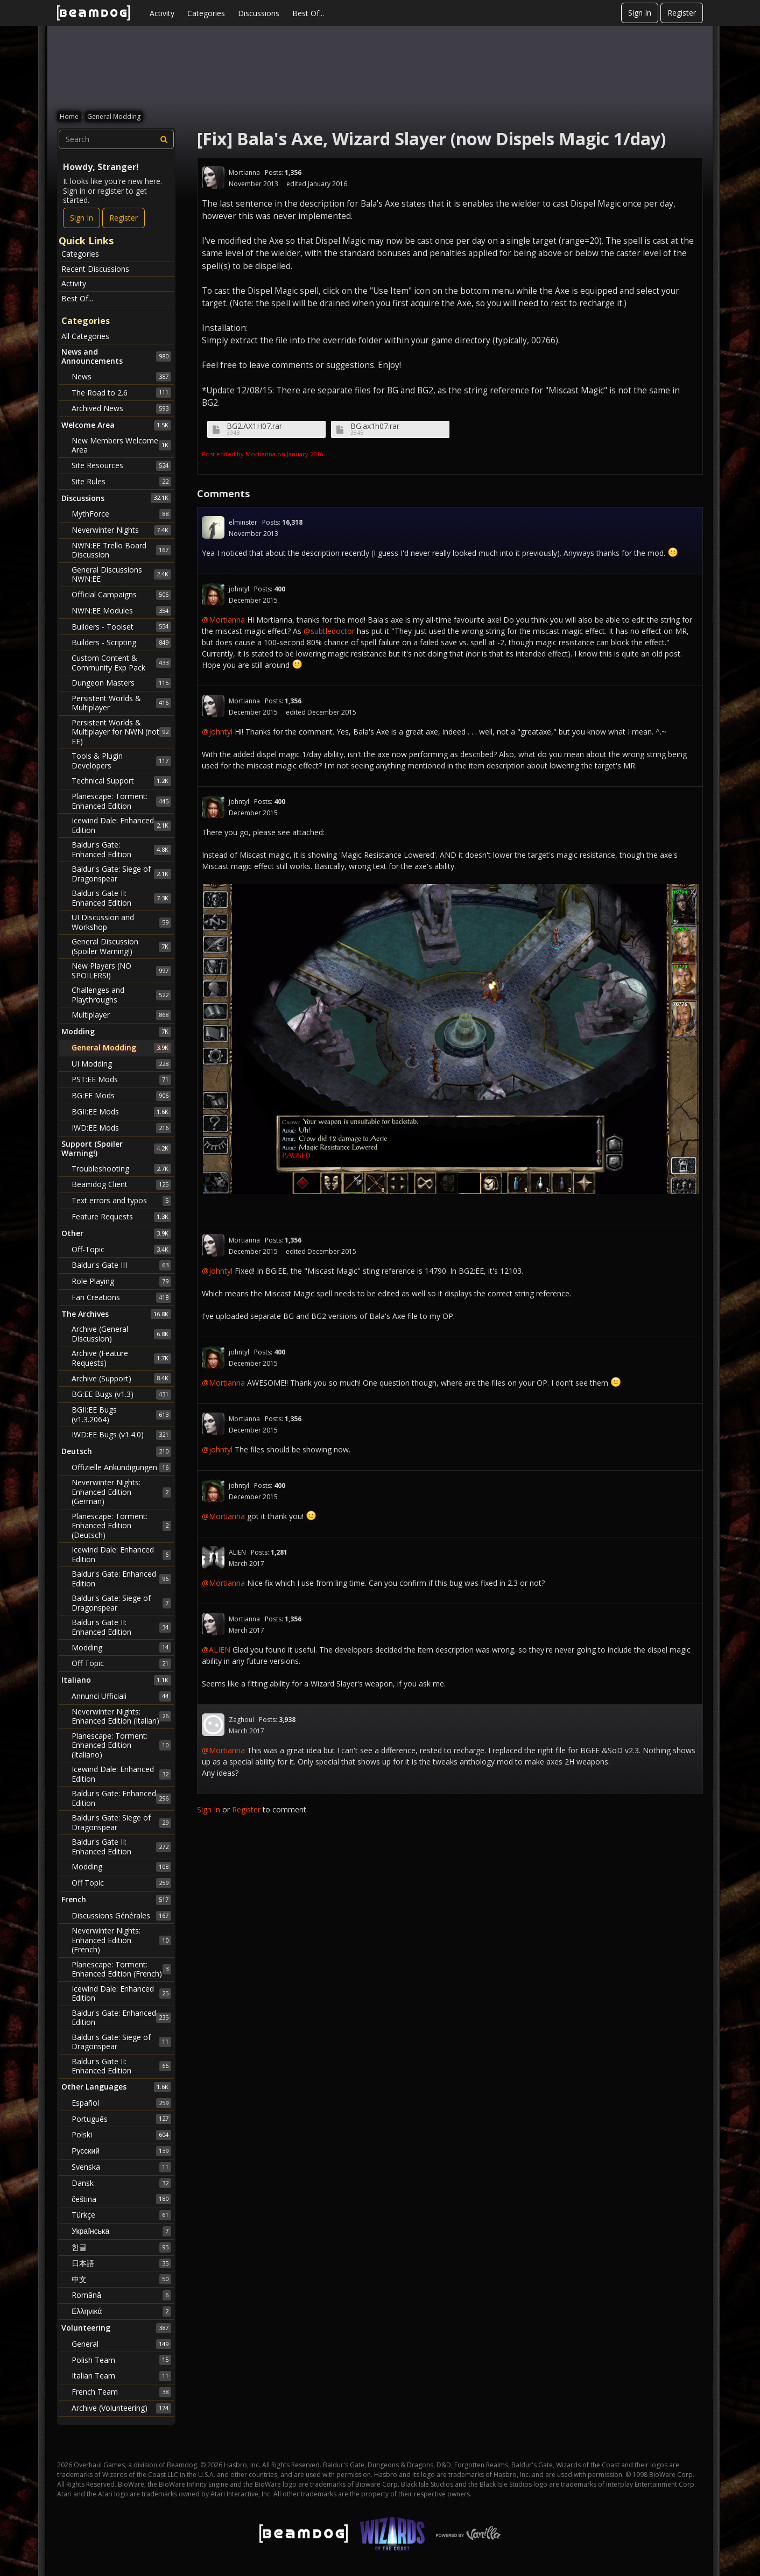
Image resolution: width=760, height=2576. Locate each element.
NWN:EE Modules (121, 610)
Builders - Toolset (121, 626)
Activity (162, 13)
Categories (206, 13)
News (121, 376)
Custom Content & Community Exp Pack (121, 663)
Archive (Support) (121, 1378)
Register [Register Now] (123, 218)
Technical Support (121, 780)
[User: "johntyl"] (213, 594)
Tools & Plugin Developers (121, 761)
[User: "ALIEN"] (213, 1557)
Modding (121, 1647)
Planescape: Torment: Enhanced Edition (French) (121, 1969)
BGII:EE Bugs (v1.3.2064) (121, 1414)
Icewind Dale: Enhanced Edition (121, 825)
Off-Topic (121, 1249)
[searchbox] (116, 139)
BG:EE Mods (121, 1095)
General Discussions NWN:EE (121, 574)
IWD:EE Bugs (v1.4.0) (121, 1434)
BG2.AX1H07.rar (254, 425)
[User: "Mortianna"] (213, 177)
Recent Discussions (95, 269)
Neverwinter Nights (121, 530)
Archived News (121, 408)
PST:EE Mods (121, 1079)
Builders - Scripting (121, 642)
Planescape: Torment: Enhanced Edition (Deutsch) (121, 1525)
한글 (121, 2247)
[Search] (164, 139)
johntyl (239, 589)
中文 (121, 2279)
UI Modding (121, 1063)
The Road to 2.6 (121, 392)
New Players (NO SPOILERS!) (121, 970)
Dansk (121, 2183)
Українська (121, 2231)
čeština (121, 2198)
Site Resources (121, 465)
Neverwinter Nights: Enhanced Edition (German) (121, 1491)
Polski (121, 2134)
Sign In (639, 13)
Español (121, 2103)
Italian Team (121, 2375)
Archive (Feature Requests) (121, 1358)
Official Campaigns (121, 594)
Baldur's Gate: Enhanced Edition (121, 849)
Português (121, 2118)
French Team (121, 2392)
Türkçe (121, 2215)
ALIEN (237, 1552)
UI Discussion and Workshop (121, 922)
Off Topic (121, 1663)
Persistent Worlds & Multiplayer (121, 703)
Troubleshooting (121, 1168)
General (121, 2344)
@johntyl (217, 731)
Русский (121, 2151)
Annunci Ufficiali (121, 1696)
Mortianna (244, 172)
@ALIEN (216, 1650)
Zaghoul (241, 1719)
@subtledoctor (329, 631)
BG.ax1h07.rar (374, 425)
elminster (243, 522)
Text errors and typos (121, 1200)
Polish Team (121, 2359)
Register (681, 13)
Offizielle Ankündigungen (121, 1467)
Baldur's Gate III (121, 1265)
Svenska (121, 2167)
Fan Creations (121, 1297)
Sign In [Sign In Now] (81, 218)
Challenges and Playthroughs (121, 995)
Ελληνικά (121, 2311)
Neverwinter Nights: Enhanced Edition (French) (121, 1939)
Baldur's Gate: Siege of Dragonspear (121, 874)
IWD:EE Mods (121, 1128)
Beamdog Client (121, 1184)
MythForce (121, 514)
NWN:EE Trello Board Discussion (121, 550)
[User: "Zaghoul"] (213, 1724)
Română (121, 2295)
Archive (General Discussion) (121, 1334)
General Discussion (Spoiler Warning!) (121, 946)
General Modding (121, 1047)
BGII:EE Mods (121, 1111)
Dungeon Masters (121, 682)
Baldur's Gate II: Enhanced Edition (121, 898)
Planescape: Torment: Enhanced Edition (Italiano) (121, 1745)
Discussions (258, 13)
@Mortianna (223, 620)
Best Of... (308, 13)
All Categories (85, 336)
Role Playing (121, 1281)
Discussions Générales (121, 1915)
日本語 (121, 2263)
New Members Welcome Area (121, 445)
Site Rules (121, 481)
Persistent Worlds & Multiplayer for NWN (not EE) (121, 731)
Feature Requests (121, 1216)
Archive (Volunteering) (121, 2408)
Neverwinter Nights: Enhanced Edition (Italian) (121, 1716)
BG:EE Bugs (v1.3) (121, 1394)
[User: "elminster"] (213, 527)
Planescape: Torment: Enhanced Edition (121, 801)
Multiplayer (121, 1015)
